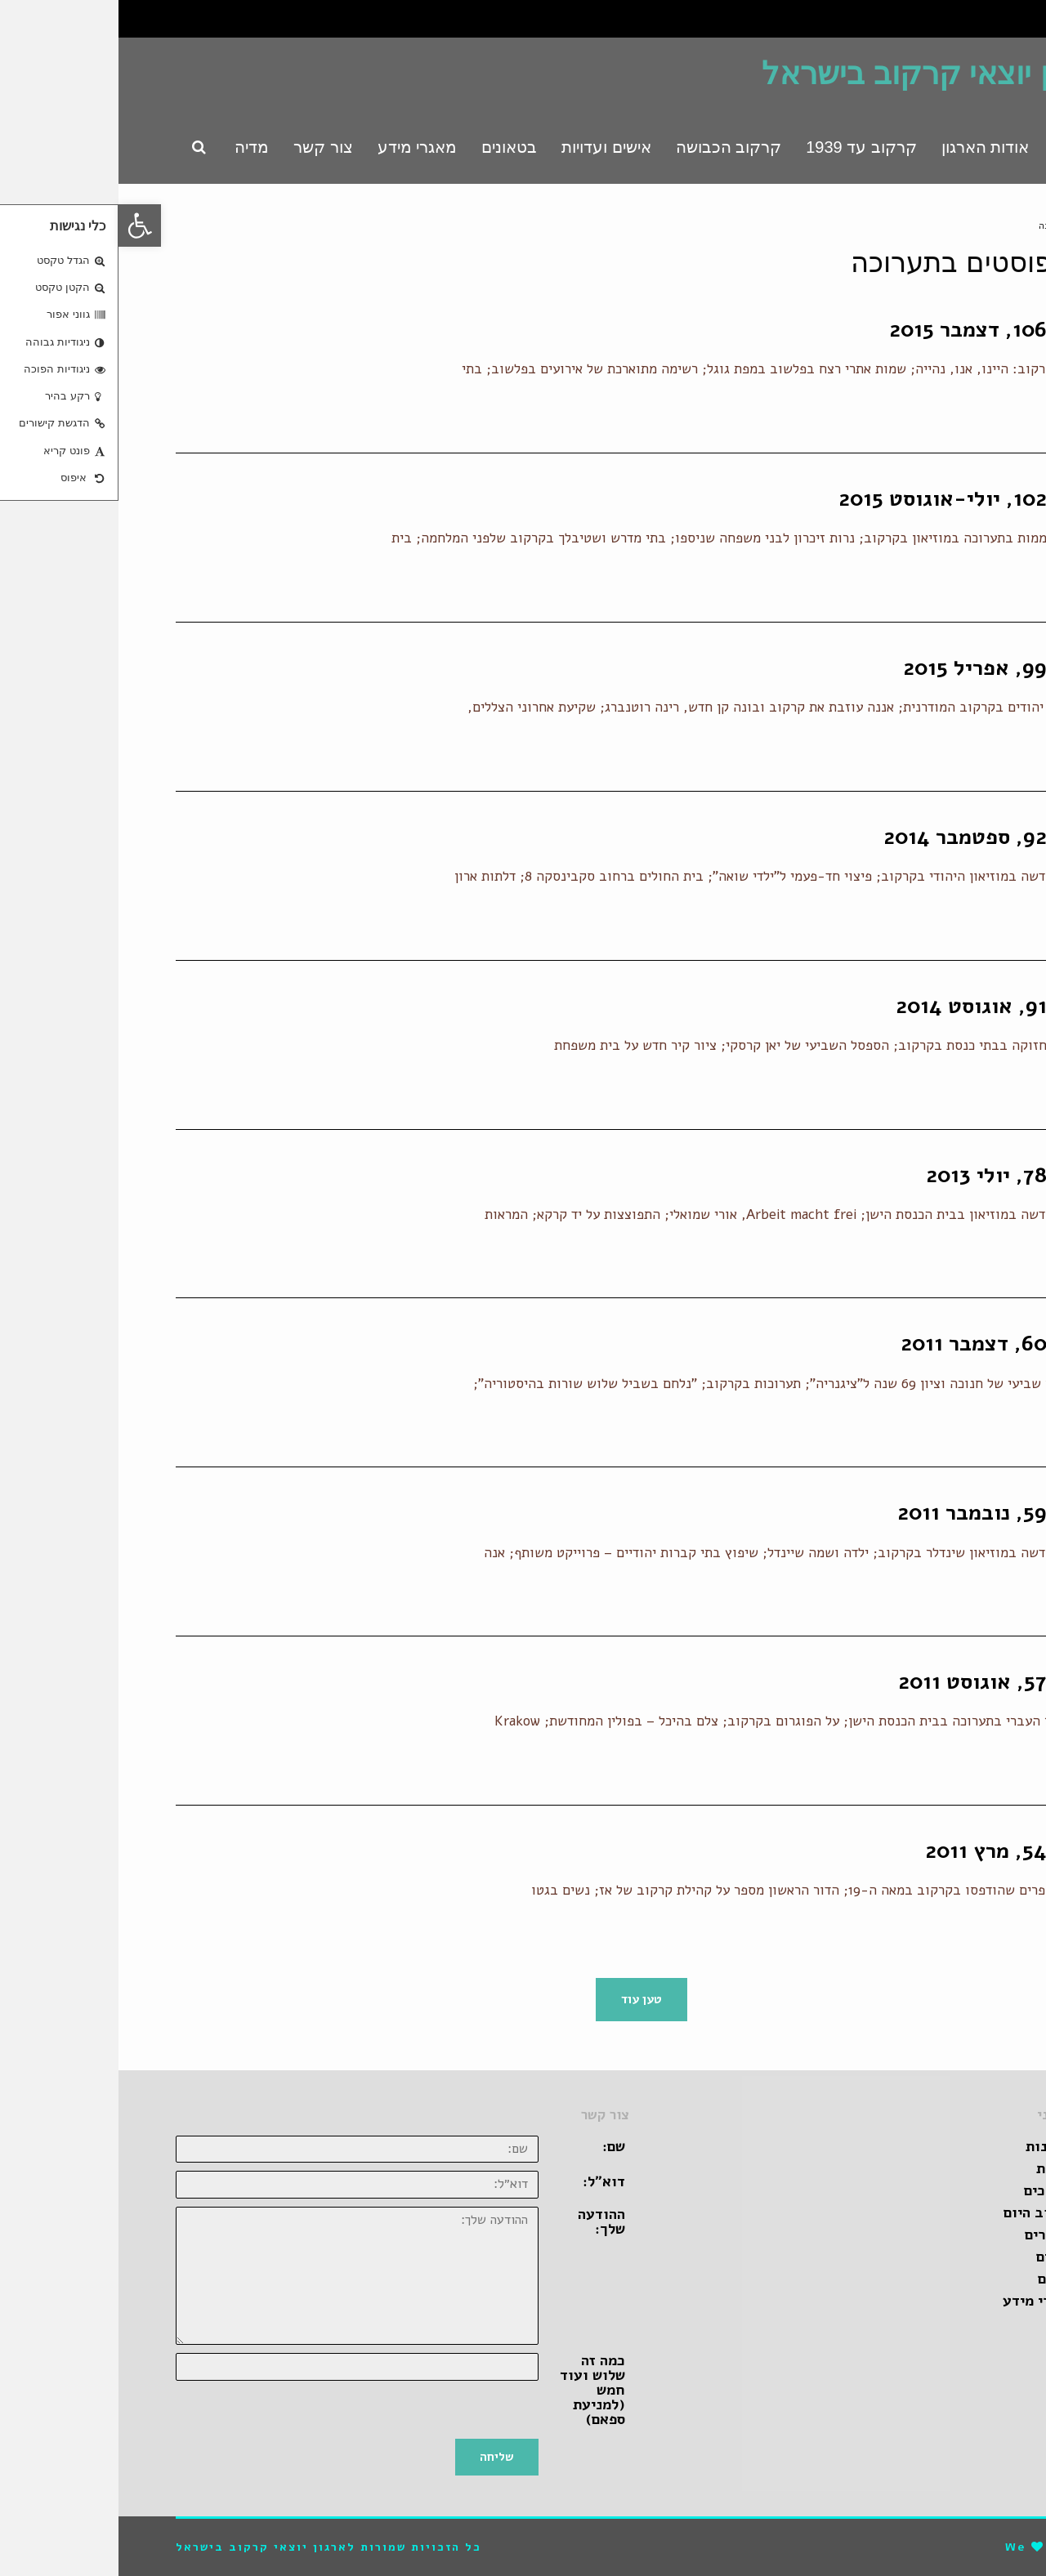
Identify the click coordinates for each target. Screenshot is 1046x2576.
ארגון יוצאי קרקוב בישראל (816, 73)
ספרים (937, 2278)
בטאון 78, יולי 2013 (898, 1175)
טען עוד (523, 1999)
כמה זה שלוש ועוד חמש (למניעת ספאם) (474, 2389)
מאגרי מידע (920, 2300)
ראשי (978, 226)
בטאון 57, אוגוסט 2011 (884, 1681)
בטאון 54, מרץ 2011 (898, 1851)
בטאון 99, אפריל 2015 (886, 668)
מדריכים (930, 2190)
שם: (495, 2146)
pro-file (960, 2547)
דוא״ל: (485, 2181)
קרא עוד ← (957, 413)
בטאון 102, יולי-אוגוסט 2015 (854, 498)
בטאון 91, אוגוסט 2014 (883, 1006)
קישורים (931, 2234)
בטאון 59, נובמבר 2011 (884, 1512)
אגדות (937, 2168)
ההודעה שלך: (483, 2221)
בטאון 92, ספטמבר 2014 (877, 837)
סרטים (937, 2256)
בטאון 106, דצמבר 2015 (880, 329)
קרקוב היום (920, 2212)
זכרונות (931, 2146)
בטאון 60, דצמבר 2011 (885, 1343)
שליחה (378, 2457)
